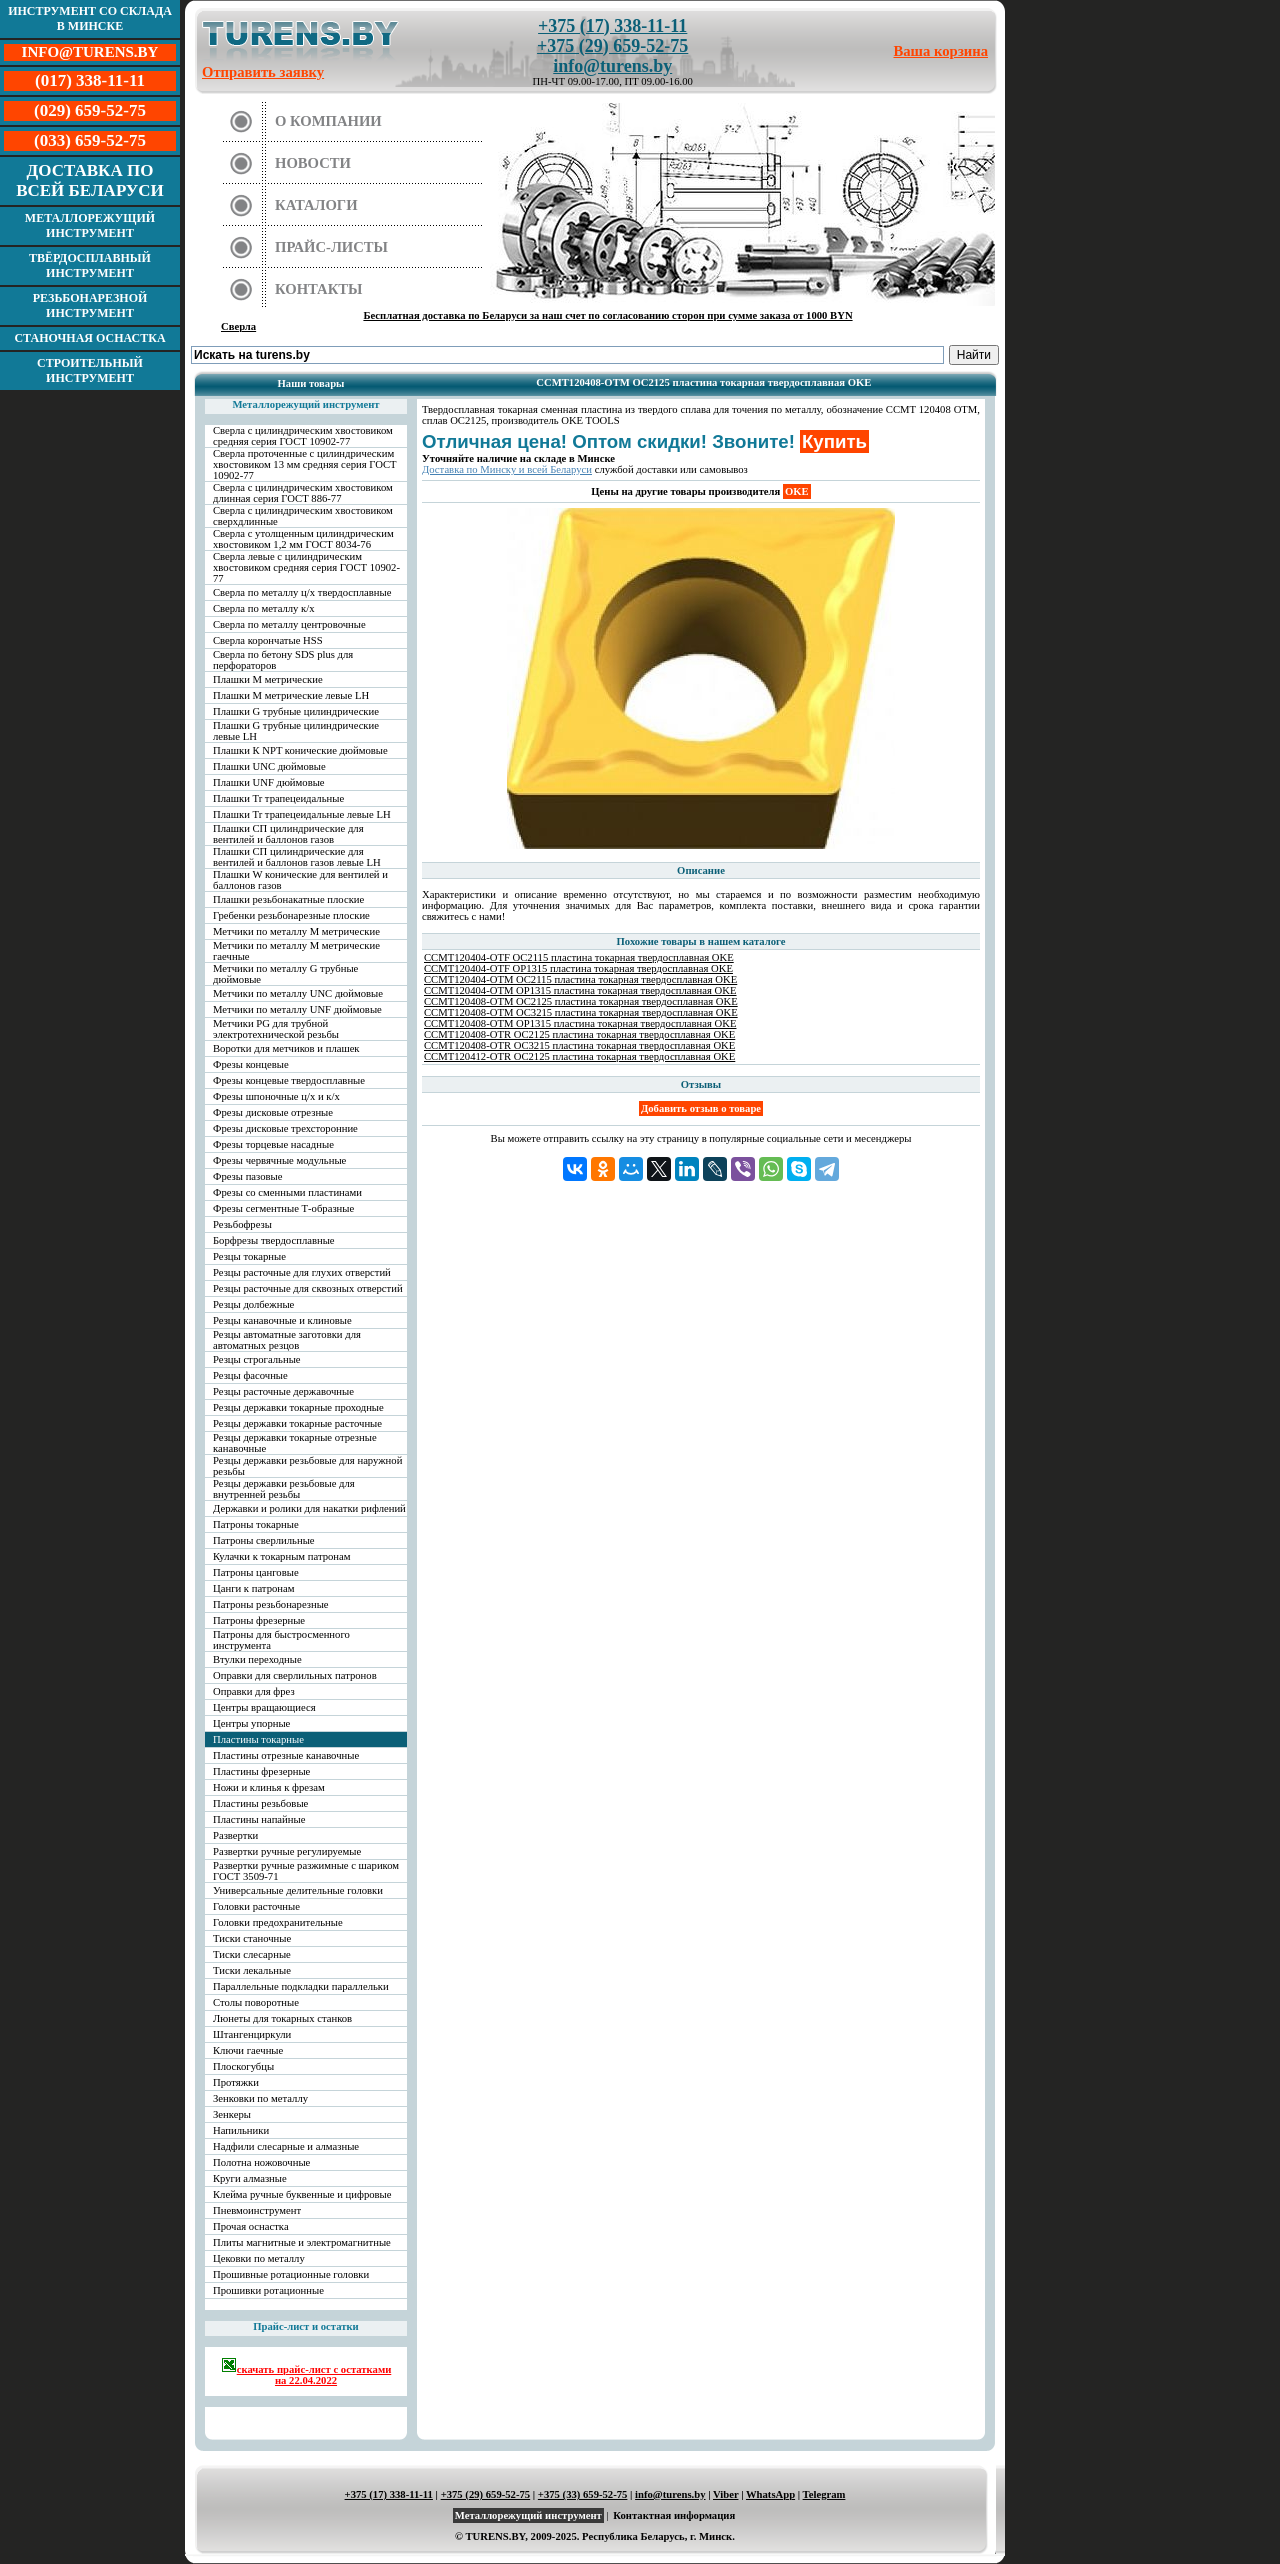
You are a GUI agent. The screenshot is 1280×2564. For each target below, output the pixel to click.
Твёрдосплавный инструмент (90, 265)
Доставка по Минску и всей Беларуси (507, 469)
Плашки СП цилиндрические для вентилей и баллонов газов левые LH (297, 857)
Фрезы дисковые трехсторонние (285, 1128)
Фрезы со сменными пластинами (287, 1192)
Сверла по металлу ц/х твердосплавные (302, 592)
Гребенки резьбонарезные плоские (291, 915)
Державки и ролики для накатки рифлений (309, 1508)
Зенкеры (232, 2114)
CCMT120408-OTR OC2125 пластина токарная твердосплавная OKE (579, 1034)
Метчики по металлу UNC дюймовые (298, 993)
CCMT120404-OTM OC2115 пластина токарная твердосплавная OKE (580, 979)
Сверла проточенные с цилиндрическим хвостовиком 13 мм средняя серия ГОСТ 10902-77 (305, 464)
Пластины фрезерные (261, 1771)
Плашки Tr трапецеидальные (278, 798)
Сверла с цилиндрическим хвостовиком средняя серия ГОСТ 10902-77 (303, 436)
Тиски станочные (252, 1938)
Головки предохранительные (278, 1922)
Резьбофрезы (242, 1224)
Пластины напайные (259, 1819)
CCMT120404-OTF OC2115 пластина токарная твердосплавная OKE (579, 957)
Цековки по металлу (259, 2258)
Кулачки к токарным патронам (282, 1556)
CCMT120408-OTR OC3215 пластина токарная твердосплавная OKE (579, 1045)
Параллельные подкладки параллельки (301, 1986)
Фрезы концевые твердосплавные (289, 1080)
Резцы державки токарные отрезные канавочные (295, 1443)
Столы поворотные (256, 2002)
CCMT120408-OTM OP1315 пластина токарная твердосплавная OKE (580, 1023)
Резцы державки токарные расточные (297, 1423)
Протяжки (236, 2082)
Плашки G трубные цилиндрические (296, 711)
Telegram (824, 2494)
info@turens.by (612, 66)
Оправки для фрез (254, 1691)
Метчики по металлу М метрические (296, 931)
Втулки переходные (257, 1659)
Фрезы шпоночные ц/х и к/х (276, 1096)
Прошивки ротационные (268, 2290)
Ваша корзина (941, 51)
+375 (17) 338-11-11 (612, 26)
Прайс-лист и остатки (306, 2326)
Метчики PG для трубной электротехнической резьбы (276, 1029)
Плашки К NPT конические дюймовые (300, 750)
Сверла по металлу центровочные (289, 624)
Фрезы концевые (251, 1064)
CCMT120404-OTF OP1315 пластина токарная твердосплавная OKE (578, 968)
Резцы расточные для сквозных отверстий (308, 1288)
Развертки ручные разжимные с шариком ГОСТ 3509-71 (306, 1871)
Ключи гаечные (248, 2050)
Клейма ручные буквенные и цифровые (302, 2194)
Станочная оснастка (89, 338)
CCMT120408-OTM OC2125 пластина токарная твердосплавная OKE (581, 1001)
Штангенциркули (252, 2034)
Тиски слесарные (252, 1954)
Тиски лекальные (252, 1970)
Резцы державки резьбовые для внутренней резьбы (284, 1489)
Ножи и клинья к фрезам (269, 1787)
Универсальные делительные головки (298, 1890)
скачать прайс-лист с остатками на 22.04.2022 (306, 2371)
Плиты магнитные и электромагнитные (302, 2242)
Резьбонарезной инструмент (90, 305)
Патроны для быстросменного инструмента (281, 1640)
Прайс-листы (331, 247)
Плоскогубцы (243, 2066)
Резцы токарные (249, 1256)
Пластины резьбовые (260, 1803)
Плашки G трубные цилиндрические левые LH (296, 731)
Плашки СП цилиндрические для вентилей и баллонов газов (288, 834)
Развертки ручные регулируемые (287, 1851)
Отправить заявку (263, 72)
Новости (313, 163)
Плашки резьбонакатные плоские (288, 899)
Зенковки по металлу (260, 2098)
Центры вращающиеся (264, 1707)
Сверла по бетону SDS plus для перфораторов (283, 660)
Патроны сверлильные (264, 1540)
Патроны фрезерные (259, 1620)
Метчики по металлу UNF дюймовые (297, 1009)
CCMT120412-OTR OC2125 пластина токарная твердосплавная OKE (579, 1056)
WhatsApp (770, 2494)
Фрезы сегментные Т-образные (283, 1208)
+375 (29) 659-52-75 (612, 46)
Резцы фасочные (250, 1375)
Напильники (241, 2130)
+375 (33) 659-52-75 (583, 2494)
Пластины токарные (258, 1739)
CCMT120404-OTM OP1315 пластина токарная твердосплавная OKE (580, 990)
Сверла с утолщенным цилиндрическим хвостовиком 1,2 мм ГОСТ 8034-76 (303, 539)
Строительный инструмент (90, 370)
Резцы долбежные (253, 1304)
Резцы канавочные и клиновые (282, 1320)
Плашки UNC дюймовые (269, 766)
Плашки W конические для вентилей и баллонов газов (300, 880)
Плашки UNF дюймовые (269, 782)
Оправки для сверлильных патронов (295, 1675)
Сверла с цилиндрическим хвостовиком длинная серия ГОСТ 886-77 (303, 493)
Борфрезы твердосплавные (274, 1240)
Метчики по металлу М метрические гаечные (296, 951)
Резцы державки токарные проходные (298, 1407)
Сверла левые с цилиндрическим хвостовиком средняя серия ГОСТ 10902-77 (306, 567)
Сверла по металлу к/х (264, 608)
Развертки (235, 1835)
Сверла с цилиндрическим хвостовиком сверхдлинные (303, 516)
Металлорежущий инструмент (90, 225)
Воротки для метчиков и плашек (286, 1048)
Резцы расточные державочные (283, 1391)
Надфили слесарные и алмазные (286, 2146)
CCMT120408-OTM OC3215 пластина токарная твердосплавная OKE (581, 1012)
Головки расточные (256, 1906)
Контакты (319, 289)
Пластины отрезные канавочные (286, 1755)
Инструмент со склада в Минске (90, 18)
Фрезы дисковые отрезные (273, 1112)
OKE (797, 491)
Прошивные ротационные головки (291, 2274)
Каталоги (316, 205)
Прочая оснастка (251, 2226)
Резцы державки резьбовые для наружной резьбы (307, 1466)
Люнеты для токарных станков (282, 2018)
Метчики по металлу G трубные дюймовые (285, 974)
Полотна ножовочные (261, 2162)
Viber (725, 2494)
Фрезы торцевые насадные (273, 1144)
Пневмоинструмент (257, 2210)
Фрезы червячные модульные (279, 1160)
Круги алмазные (250, 2178)
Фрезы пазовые (247, 1176)
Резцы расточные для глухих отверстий (302, 1272)
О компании (328, 121)
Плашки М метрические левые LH (291, 695)
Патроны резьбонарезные (271, 1604)
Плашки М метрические (268, 679)
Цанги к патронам (253, 1588)
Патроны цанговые (256, 1572)
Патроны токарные (256, 1524)
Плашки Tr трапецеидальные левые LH (302, 814)
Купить (834, 441)
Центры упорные (251, 1723)
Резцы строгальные (257, 1359)
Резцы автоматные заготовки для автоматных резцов (287, 1340)
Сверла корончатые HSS (268, 640)
